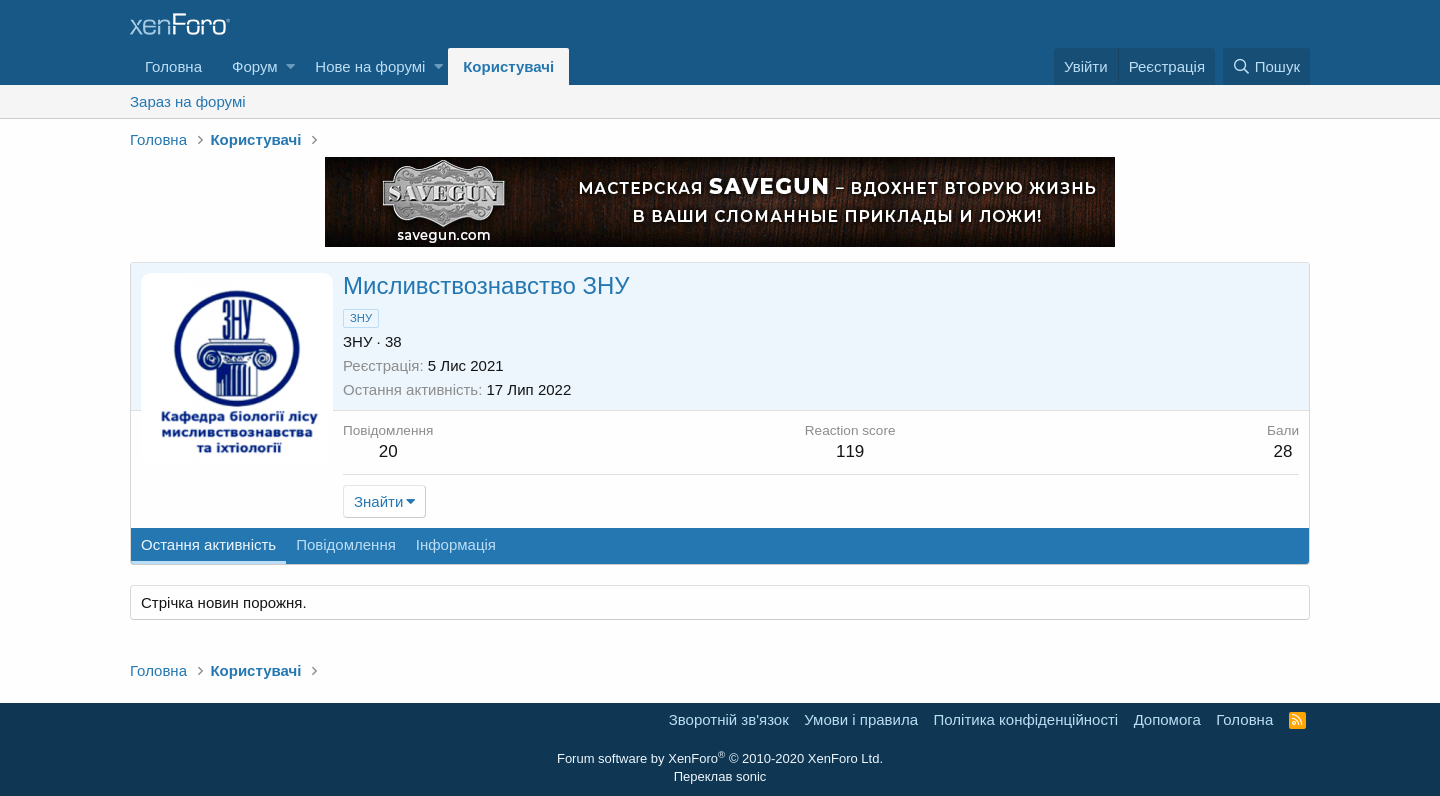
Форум (255, 66)
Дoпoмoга (1167, 719)
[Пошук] (1266, 66)
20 (388, 451)
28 (1283, 451)
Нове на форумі (370, 66)
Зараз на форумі (188, 101)
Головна (173, 66)
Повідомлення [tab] (346, 544)
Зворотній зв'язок (729, 719)
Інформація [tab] (456, 544)
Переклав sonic (720, 776)
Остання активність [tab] (208, 544)
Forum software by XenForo (720, 758)
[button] (290, 66)
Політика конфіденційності (1026, 719)
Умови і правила (861, 719)
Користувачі (508, 66)
